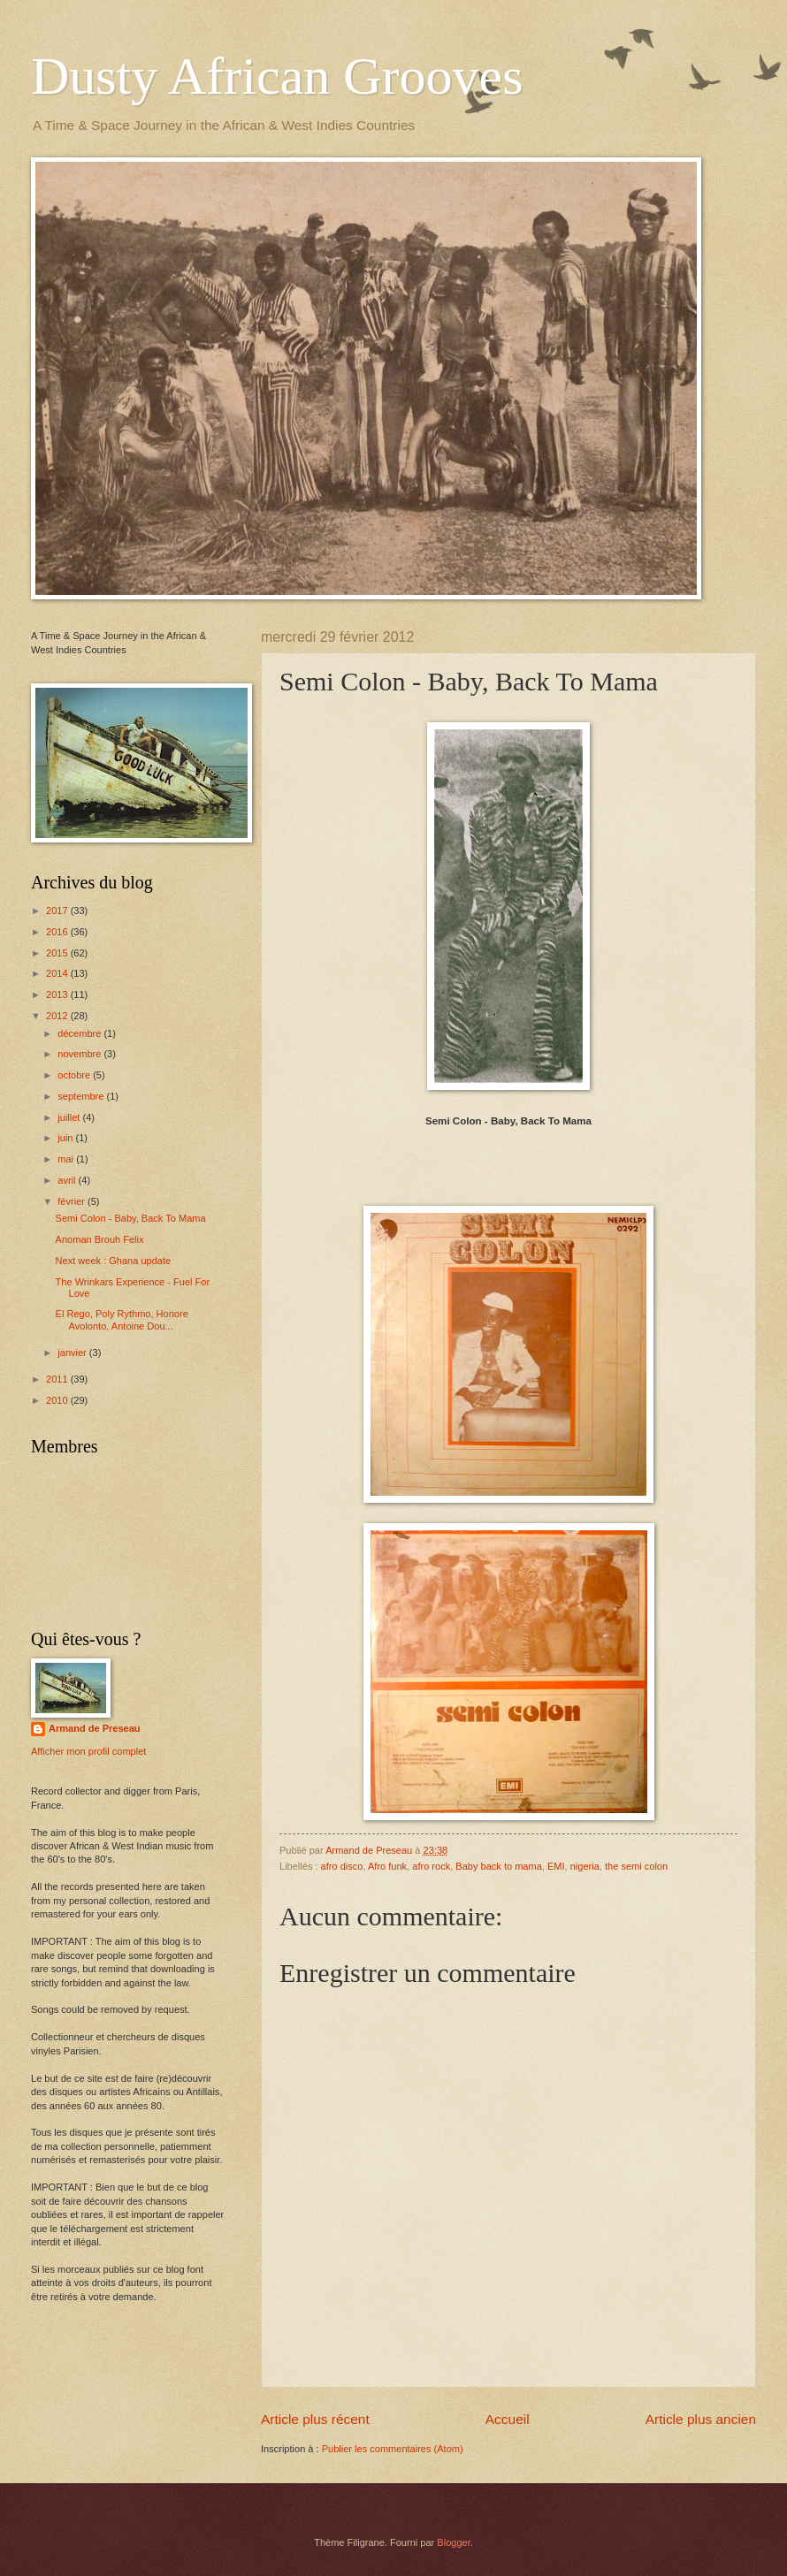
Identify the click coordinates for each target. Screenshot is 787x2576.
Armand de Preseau (95, 1728)
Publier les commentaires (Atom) (392, 2448)
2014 (58, 973)
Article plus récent (315, 2419)
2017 (58, 910)
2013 (58, 994)
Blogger (453, 2542)
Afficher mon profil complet (88, 1751)
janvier (73, 1352)
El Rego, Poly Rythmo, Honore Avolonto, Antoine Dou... (122, 1319)
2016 (58, 931)
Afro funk (387, 1866)
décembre (80, 1033)
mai (66, 1159)
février (72, 1201)
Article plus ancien (701, 2419)
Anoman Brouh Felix (100, 1239)
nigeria (585, 1866)
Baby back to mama (498, 1866)
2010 (58, 1400)
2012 (58, 1015)
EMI (556, 1866)
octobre (75, 1075)
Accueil (507, 2419)
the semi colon (636, 1866)
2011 (58, 1379)
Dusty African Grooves (277, 76)
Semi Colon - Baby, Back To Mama (131, 1218)
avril (67, 1180)
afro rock (431, 1866)
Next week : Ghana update (114, 1260)
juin (66, 1137)
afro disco (342, 1866)
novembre (80, 1053)
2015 (58, 953)
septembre (81, 1096)
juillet (69, 1117)
